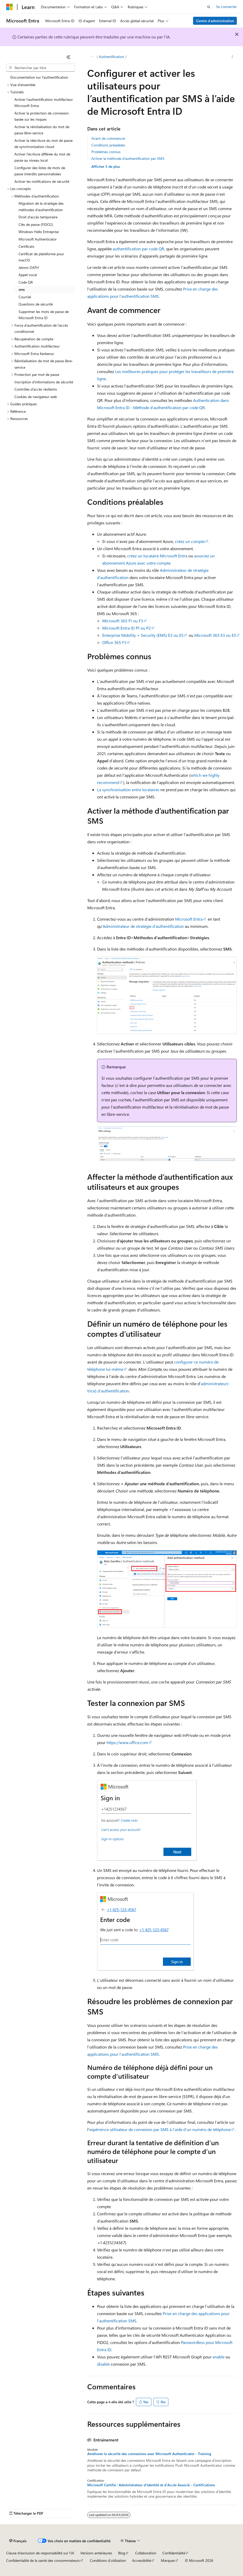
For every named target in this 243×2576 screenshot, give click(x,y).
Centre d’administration (215, 20)
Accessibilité (141, 2560)
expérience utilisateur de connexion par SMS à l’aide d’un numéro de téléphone (160, 2129)
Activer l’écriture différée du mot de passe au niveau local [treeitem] (42, 157)
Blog (121, 2552)
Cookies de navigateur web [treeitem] (35, 396)
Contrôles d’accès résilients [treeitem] (35, 389)
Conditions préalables (108, 145)
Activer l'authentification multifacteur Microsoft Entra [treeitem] (43, 102)
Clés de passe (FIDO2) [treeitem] (36, 224)
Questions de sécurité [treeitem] (36, 304)
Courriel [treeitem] (25, 296)
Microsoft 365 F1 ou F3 (122, 620)
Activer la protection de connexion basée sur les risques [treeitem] (41, 116)
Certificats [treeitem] (26, 246)
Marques (168, 2560)
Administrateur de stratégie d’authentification (143, 926)
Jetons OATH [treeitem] (29, 267)
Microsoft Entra (189, 919)
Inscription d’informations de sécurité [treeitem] (43, 381)
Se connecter (226, 6)
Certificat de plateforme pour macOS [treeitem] (41, 257)
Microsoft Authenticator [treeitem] (38, 239)
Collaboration (145, 2552)
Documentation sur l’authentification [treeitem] (39, 77)
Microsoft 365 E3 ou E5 (215, 635)
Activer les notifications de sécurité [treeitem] (41, 181)
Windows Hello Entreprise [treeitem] (39, 231)
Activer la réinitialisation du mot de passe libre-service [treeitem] (41, 130)
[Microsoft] (9, 7)
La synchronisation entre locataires (128, 789)
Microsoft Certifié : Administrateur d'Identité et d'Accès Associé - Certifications (151, 2485)
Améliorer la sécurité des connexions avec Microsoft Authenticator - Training (149, 2453)
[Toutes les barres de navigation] (91, 57)
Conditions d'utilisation (108, 2560)
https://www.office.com (127, 1742)
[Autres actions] (232, 57)
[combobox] (40, 68)
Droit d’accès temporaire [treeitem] (38, 216)
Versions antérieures (96, 2552)
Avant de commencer (108, 138)
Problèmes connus (105, 151)
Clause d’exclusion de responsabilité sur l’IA (40, 2552)
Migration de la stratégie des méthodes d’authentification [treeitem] (41, 206)
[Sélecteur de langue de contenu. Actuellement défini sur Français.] (18, 2541)
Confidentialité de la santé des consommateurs (43, 2560)
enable (218, 2356)
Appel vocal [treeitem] (28, 274)
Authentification (111, 56)
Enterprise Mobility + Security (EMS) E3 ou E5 (143, 635)
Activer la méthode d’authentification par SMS (127, 158)
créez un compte (190, 541)
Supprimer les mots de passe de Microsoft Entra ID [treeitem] (44, 314)
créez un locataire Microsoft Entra (157, 555)
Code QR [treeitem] (26, 282)
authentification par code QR (138, 248)
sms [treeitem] (22, 289)
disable (103, 2364)
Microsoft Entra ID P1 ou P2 (126, 628)
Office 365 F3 (114, 642)
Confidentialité (173, 2552)
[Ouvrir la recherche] (209, 7)
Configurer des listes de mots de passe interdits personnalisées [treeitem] (39, 171)
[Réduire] (68, 57)
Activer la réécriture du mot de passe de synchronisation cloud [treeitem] (43, 143)
